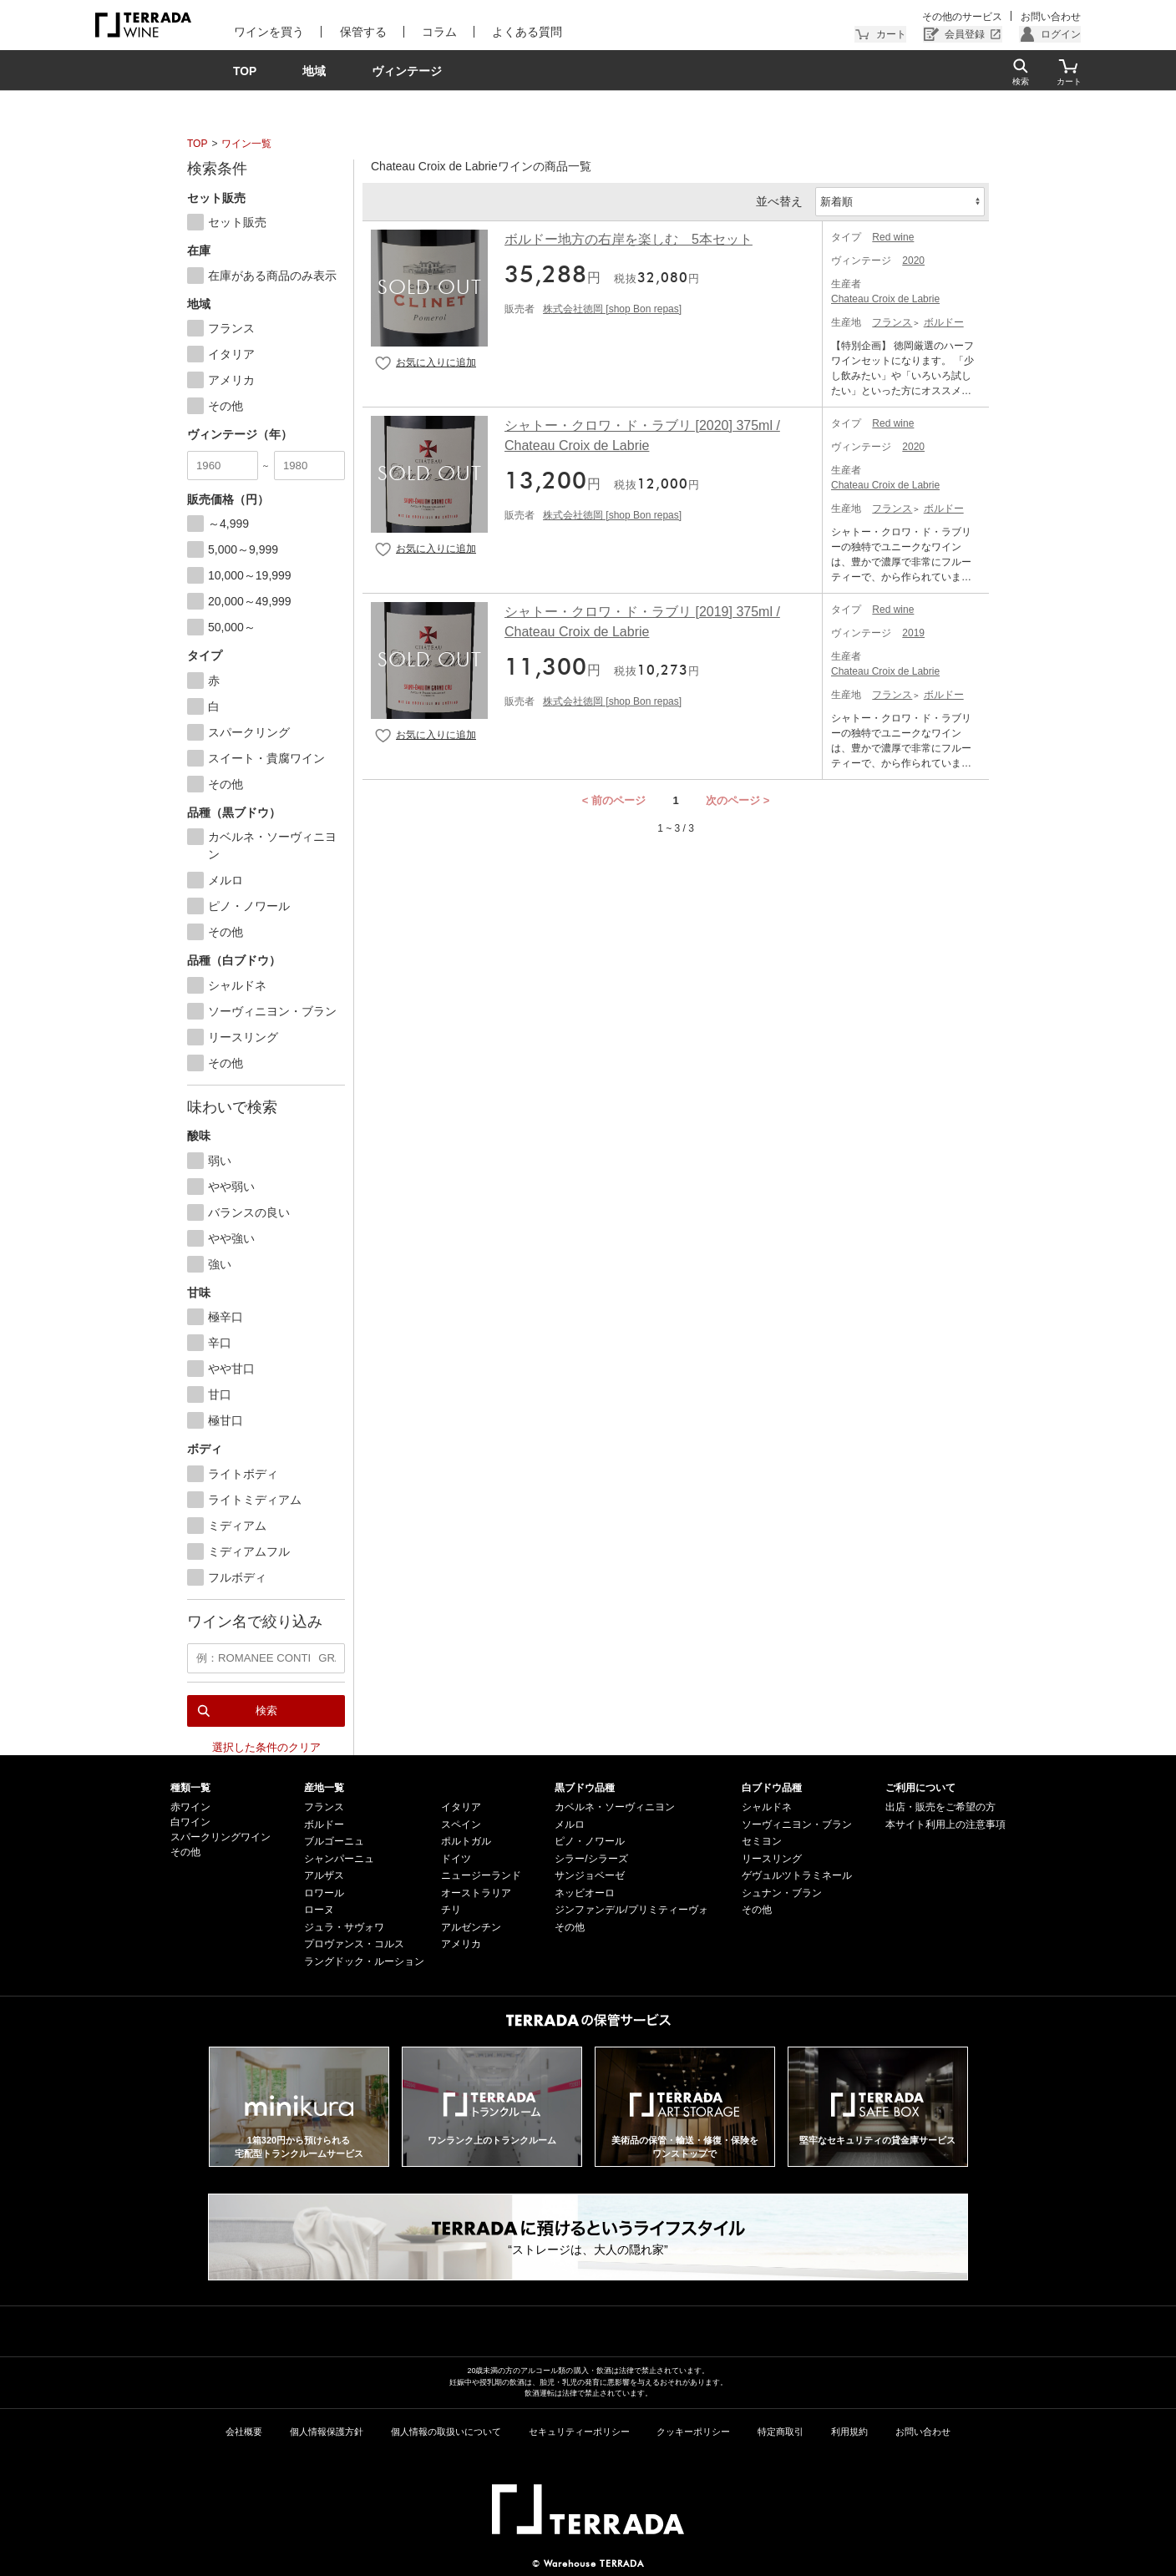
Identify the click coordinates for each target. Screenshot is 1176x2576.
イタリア (461, 1807)
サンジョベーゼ (590, 1875)
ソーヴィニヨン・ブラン (797, 1824)
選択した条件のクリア (266, 1746)
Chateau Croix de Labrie (885, 299)
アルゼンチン (471, 1926)
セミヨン (762, 1841)
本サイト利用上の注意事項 (945, 1824)
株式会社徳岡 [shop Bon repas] (612, 309)
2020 (913, 260)
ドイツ (456, 1858)
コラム (436, 31)
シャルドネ (767, 1807)
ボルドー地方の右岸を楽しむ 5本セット (628, 239)
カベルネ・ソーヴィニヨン (615, 1807)
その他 (185, 1852)
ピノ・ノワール (590, 1841)
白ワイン (190, 1822)
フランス (892, 322)
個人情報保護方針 (326, 2431)
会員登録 (965, 34)
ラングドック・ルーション (364, 1960)
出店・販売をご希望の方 (940, 1807)
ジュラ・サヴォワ (344, 1926)
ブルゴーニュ (334, 1841)
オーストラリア (476, 1892)
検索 (266, 1709)
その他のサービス (963, 17)
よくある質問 (523, 31)
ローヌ (319, 1910)
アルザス (324, 1875)
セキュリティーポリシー (579, 2431)
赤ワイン (190, 1807)
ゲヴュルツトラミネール (797, 1875)
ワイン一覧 (246, 143)
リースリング (772, 1858)
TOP (197, 143)
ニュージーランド (481, 1875)
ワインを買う (268, 31)
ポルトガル (466, 1841)
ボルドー (944, 322)
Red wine (893, 237)
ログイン (1061, 34)
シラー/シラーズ (591, 1858)
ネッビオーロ (585, 1892)
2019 (913, 633)
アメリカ (461, 1944)
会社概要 (244, 2431)
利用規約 (849, 2431)
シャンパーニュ (339, 1858)
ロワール (324, 1892)
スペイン (461, 1824)
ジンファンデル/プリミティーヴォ (631, 1910)
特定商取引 (780, 2431)
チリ (451, 1910)
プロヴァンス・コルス (354, 1944)
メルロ (570, 1824)
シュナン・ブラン (782, 1892)
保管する (360, 31)
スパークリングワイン (220, 1837)
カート (891, 34)
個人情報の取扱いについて (446, 2431)
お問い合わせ (1051, 17)
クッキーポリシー (693, 2431)
